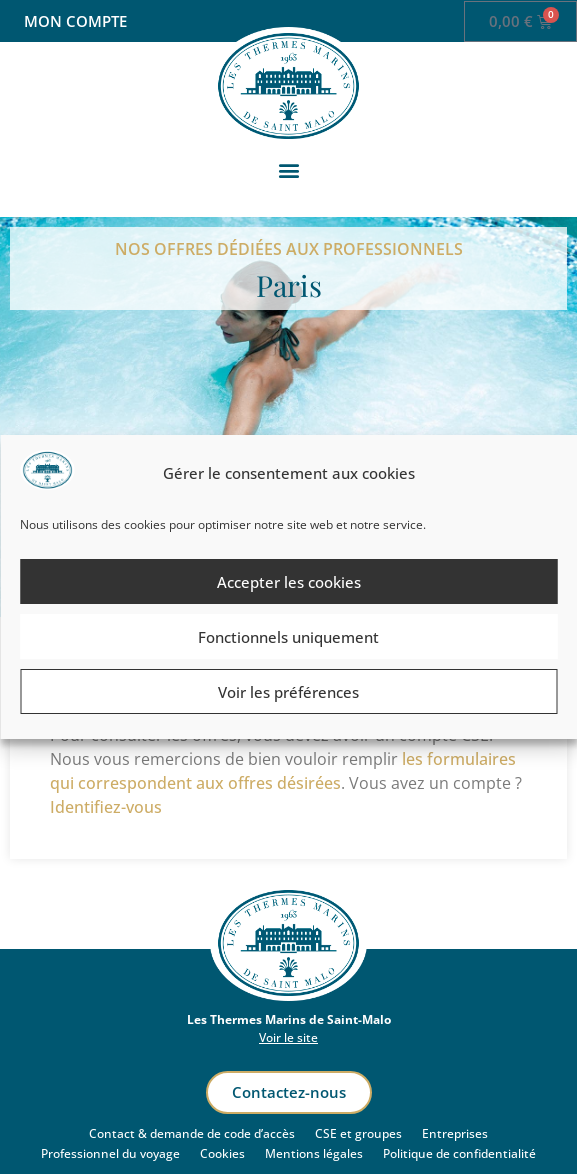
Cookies (222, 1153)
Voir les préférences (288, 692)
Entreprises (455, 1133)
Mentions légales (314, 1153)
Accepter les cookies (289, 582)
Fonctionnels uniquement (288, 637)
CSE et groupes (358, 1133)
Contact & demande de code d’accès (192, 1133)
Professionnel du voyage (110, 1153)
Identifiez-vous (106, 807)
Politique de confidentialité (459, 1153)
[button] (288, 170)
